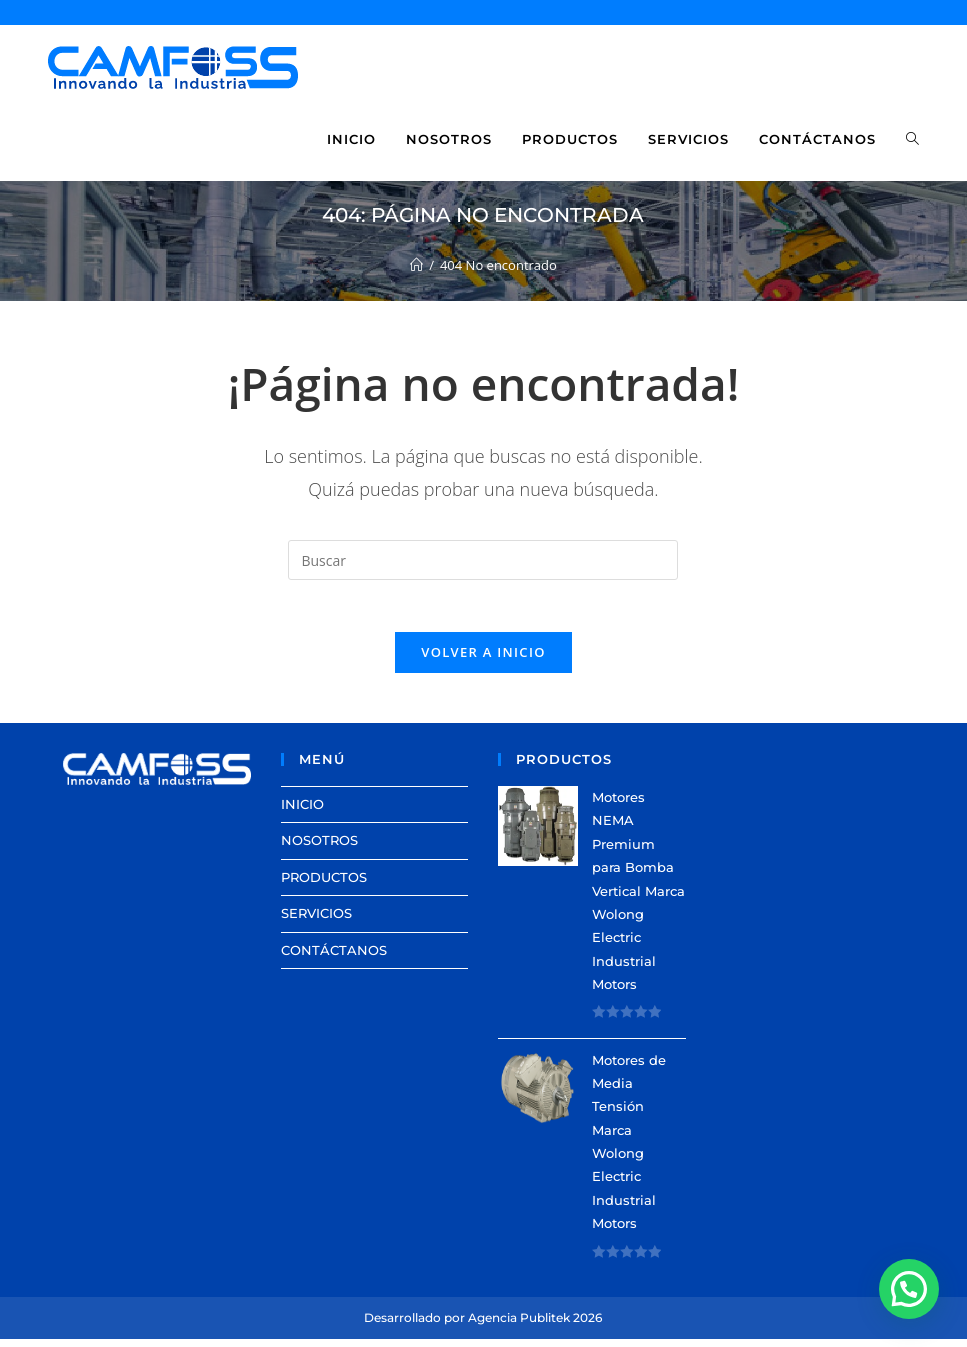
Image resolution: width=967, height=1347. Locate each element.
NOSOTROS (319, 849)
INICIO (302, 812)
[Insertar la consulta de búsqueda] (483, 560)
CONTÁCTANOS (334, 958)
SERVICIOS (316, 921)
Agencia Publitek (519, 1325)
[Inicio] (416, 265)
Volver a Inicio (483, 660)
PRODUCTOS (324, 885)
